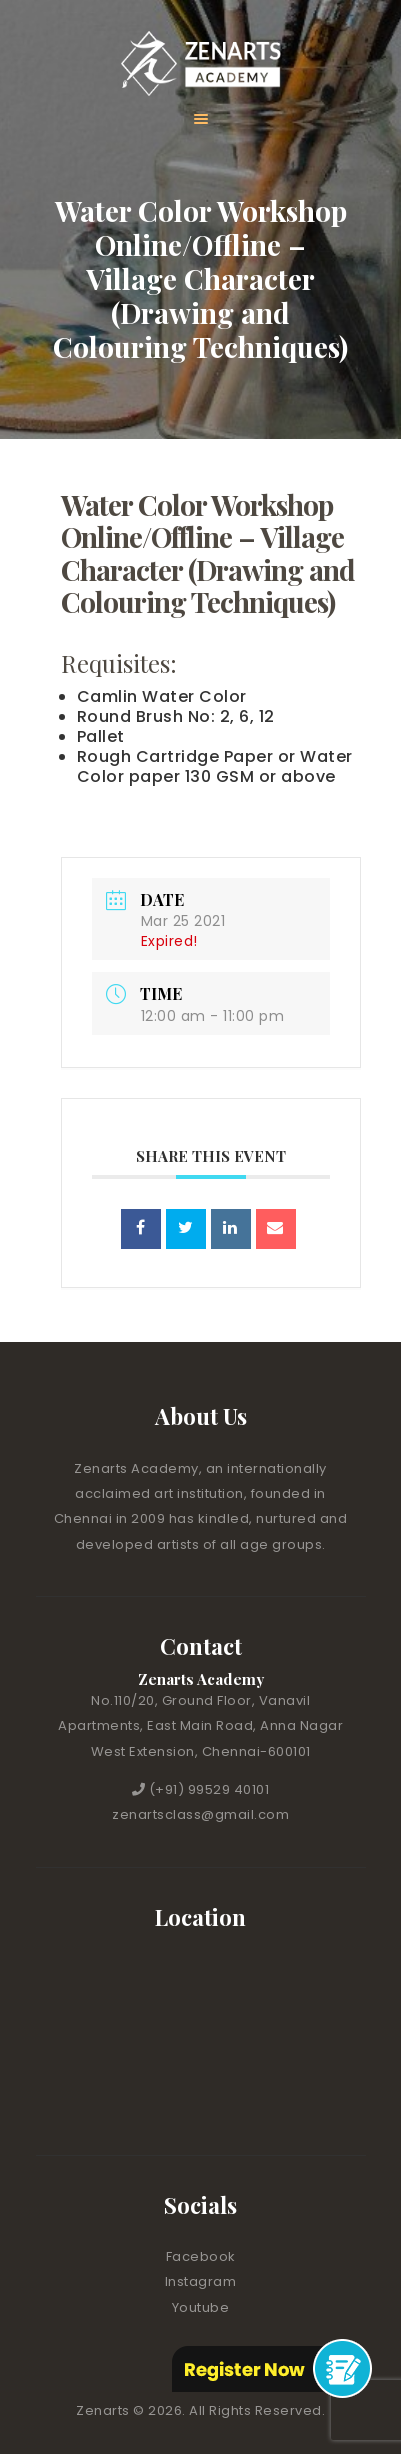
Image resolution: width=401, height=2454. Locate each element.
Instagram (201, 2281)
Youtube (201, 2307)
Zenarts (104, 2410)
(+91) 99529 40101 (209, 1789)
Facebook (201, 2256)
